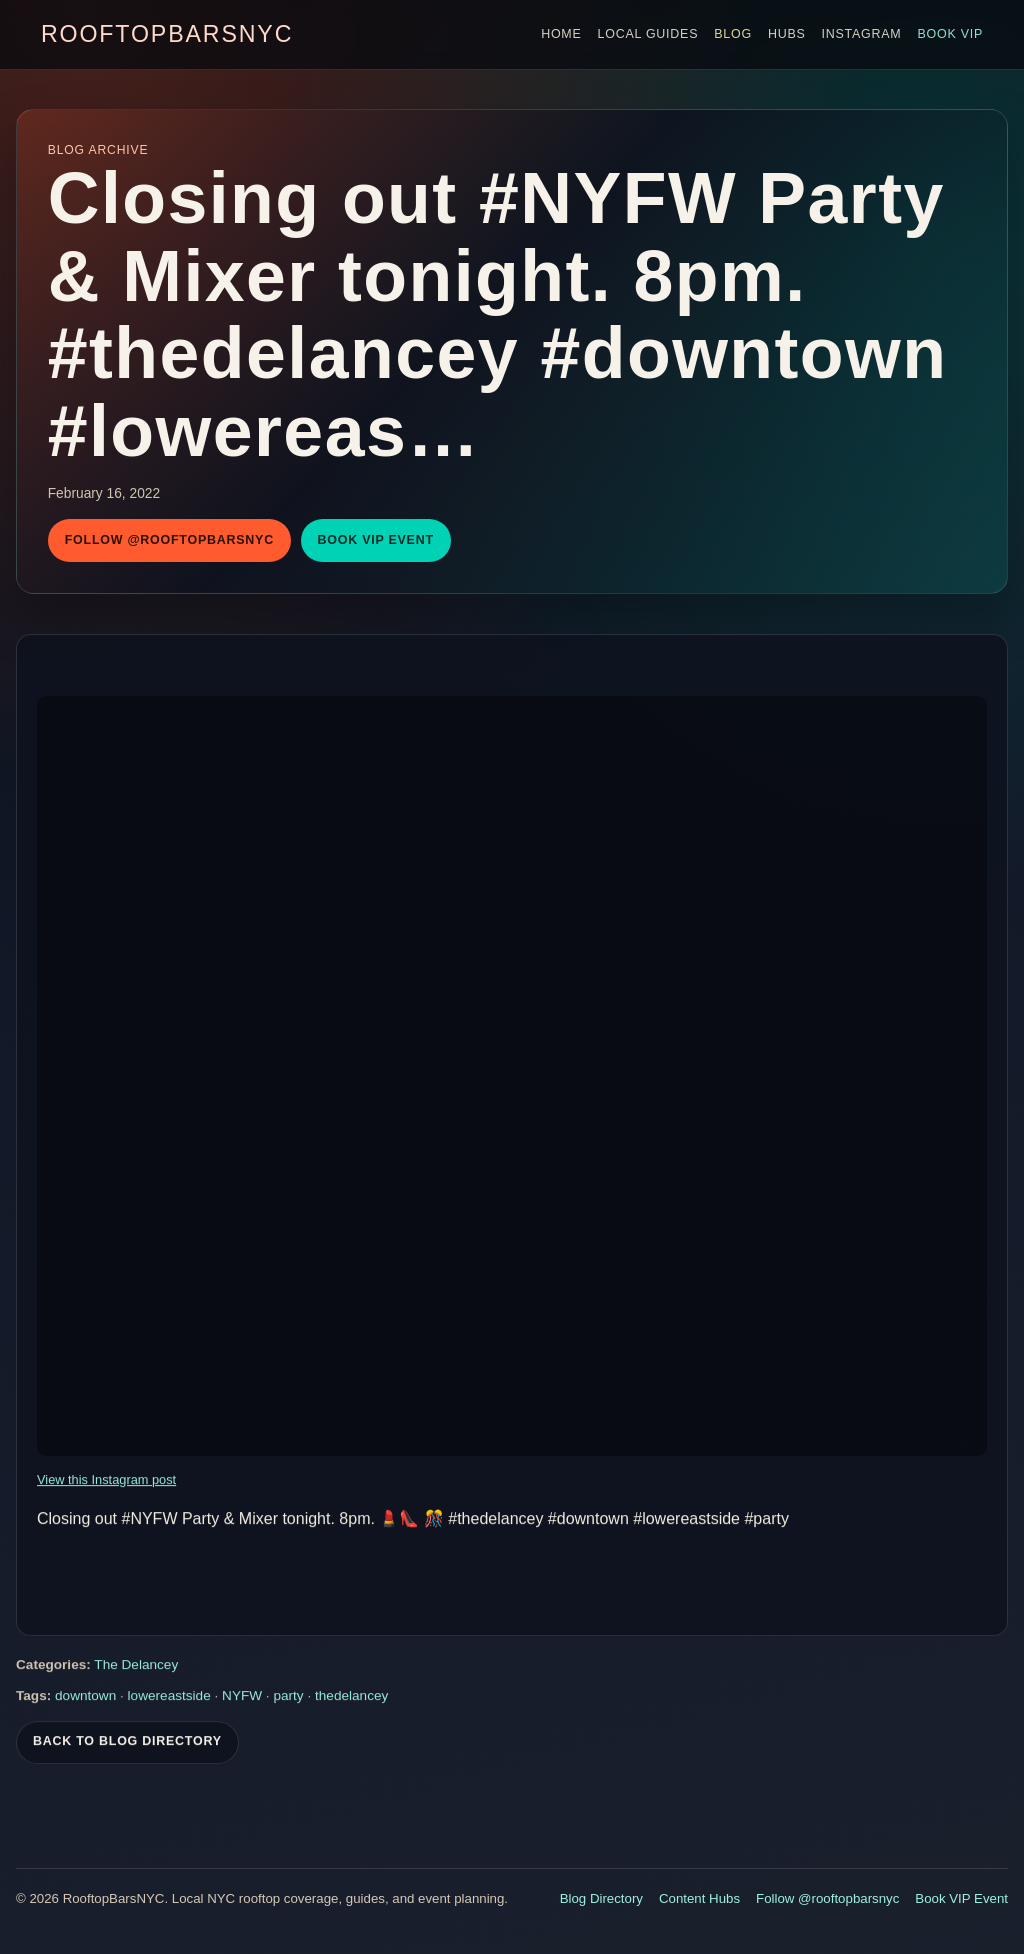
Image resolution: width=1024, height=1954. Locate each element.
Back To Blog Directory (127, 1743)
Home (561, 34)
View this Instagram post (106, 1481)
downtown (85, 1697)
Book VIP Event (376, 540)
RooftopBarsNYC (167, 34)
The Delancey (136, 1666)
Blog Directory (601, 1898)
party (288, 1697)
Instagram (862, 34)
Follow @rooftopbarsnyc (169, 540)
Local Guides (648, 34)
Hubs (787, 34)
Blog (733, 34)
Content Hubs (699, 1898)
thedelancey (351, 1697)
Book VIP (950, 34)
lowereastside (169, 1697)
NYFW (242, 1697)
